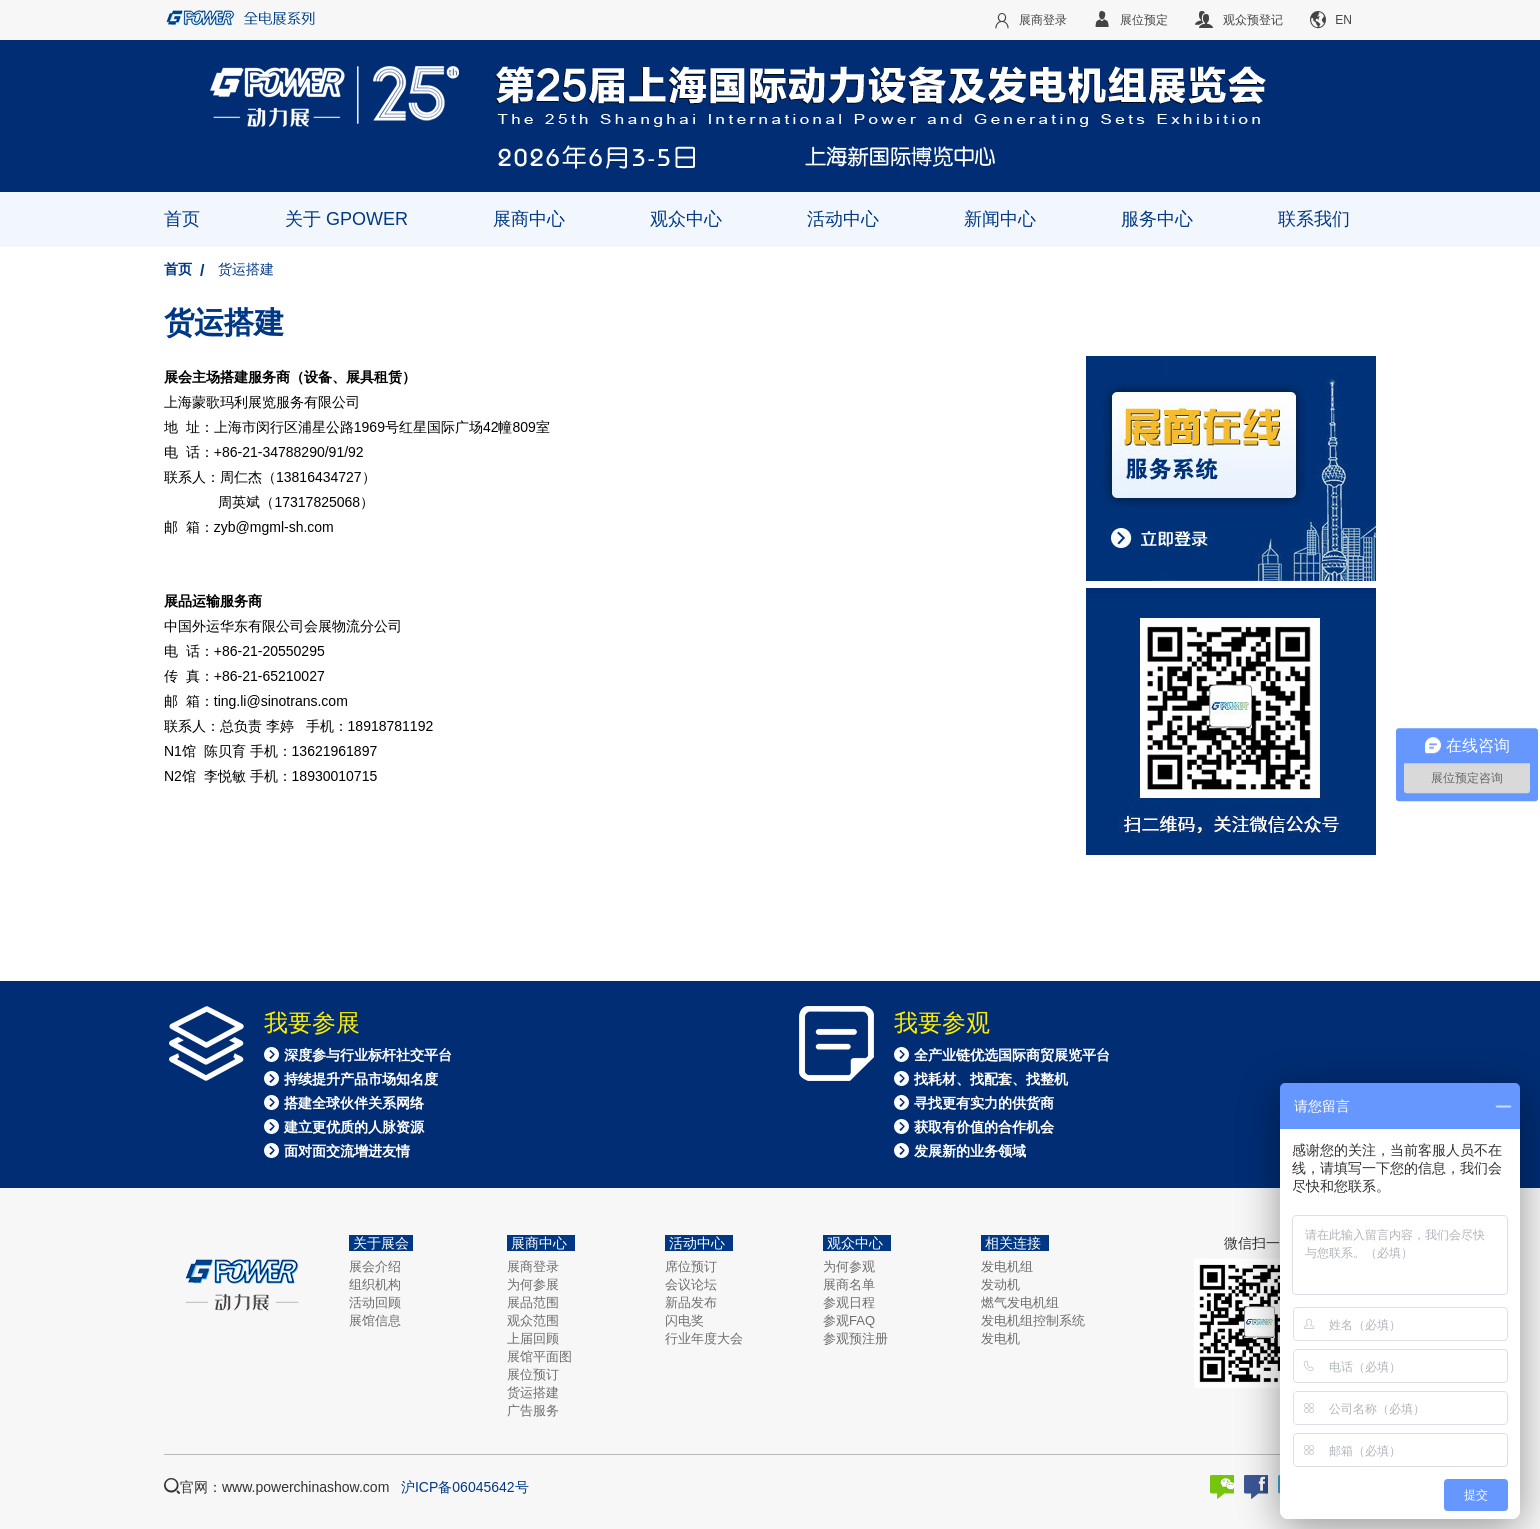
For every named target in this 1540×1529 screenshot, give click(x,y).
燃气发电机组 (1020, 1302)
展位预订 (533, 1374)
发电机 (1000, 1338)
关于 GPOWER (346, 219)
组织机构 (375, 1284)
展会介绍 (375, 1266)
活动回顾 (375, 1302)
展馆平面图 (539, 1356)
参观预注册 (855, 1338)
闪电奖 (684, 1320)
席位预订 (691, 1266)
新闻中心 (1000, 219)
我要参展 (312, 1023)
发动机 (1000, 1284)
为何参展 (533, 1284)
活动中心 (843, 219)
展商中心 (529, 219)
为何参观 (849, 1266)
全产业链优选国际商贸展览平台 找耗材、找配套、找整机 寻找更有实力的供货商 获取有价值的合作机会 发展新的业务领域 (1002, 1103)
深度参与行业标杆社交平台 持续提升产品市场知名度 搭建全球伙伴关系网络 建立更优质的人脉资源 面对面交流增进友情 (358, 1103)
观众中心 (686, 219)
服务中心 (1157, 219)
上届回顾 (533, 1338)
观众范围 (533, 1320)
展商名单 (849, 1284)
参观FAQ (849, 1320)
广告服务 (533, 1410)
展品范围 (533, 1302)
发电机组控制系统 (1033, 1320)
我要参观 (942, 1023)
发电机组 (1007, 1266)
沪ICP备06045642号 (465, 1487)
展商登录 (533, 1266)
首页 (182, 219)
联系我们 (1314, 219)
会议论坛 (691, 1284)
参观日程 (849, 1302)
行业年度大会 (704, 1338)
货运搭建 (246, 269)
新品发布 (691, 1302)
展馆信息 (375, 1320)
